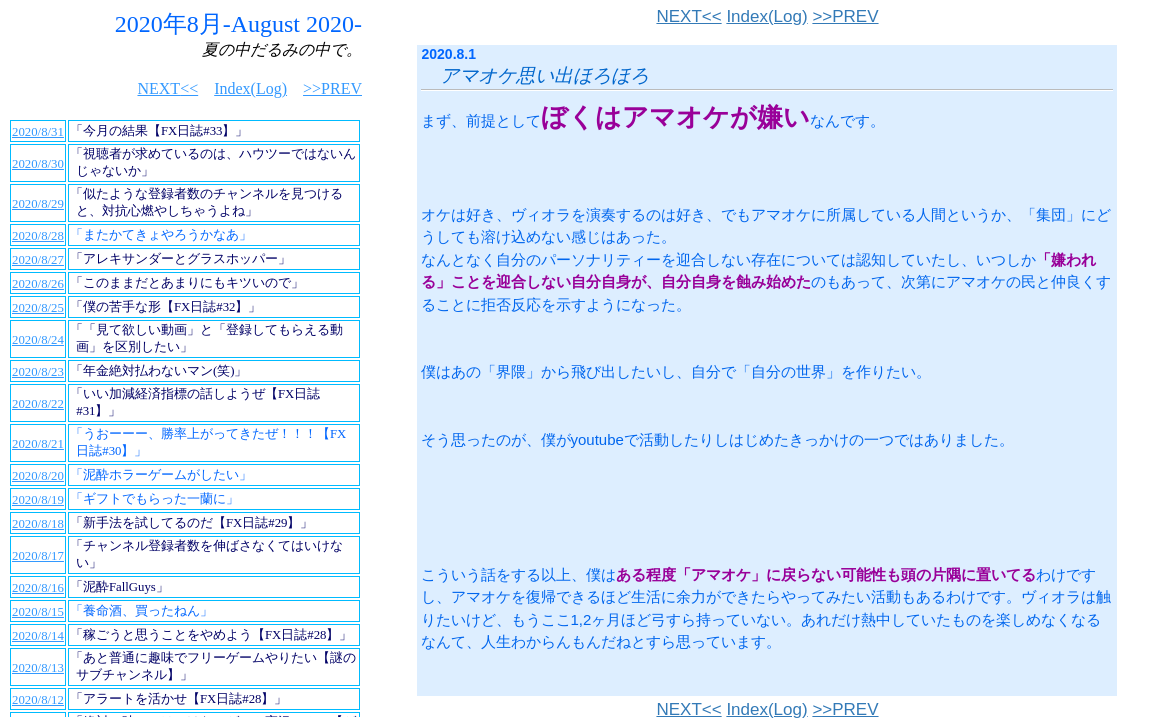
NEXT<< (688, 16)
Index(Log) (766, 16)
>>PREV (845, 16)
